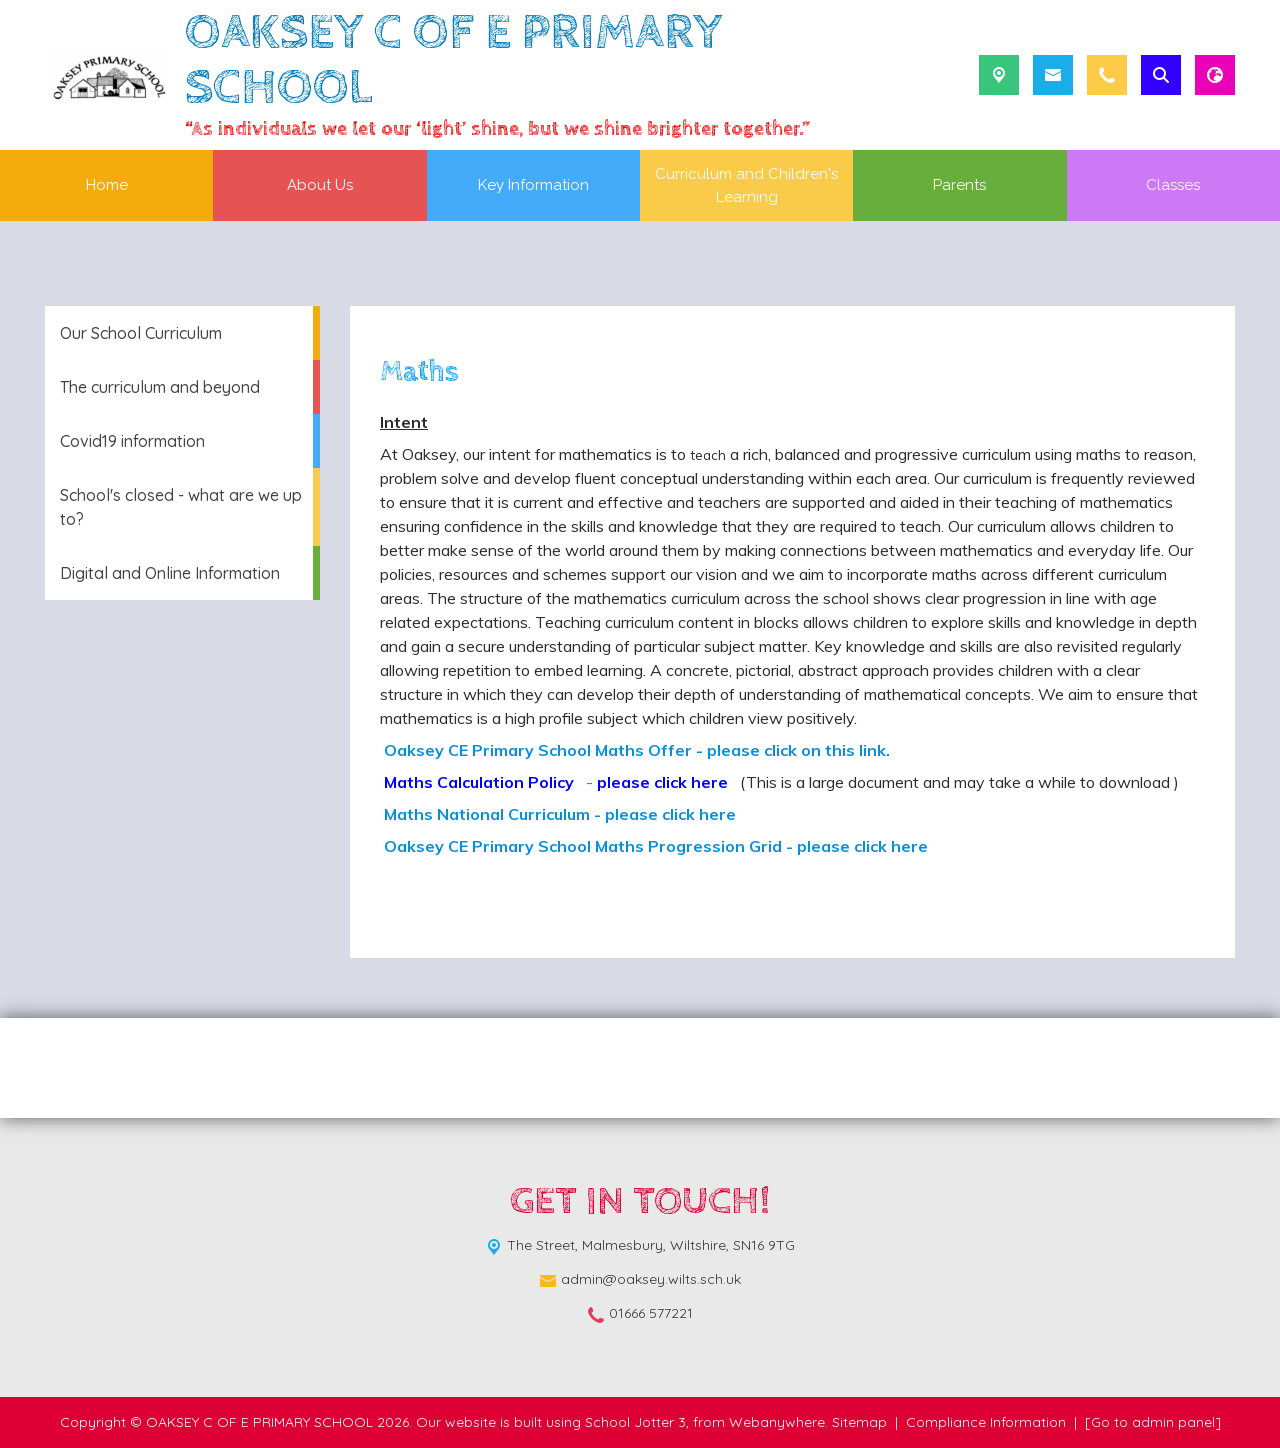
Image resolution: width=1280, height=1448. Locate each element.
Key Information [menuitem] (533, 185)
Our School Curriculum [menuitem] (141, 333)
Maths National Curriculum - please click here (558, 814)
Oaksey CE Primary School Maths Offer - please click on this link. (635, 750)
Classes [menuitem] (1173, 185)
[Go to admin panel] (1153, 1422)
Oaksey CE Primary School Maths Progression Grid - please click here (654, 846)
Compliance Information (986, 1422)
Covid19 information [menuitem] (132, 441)
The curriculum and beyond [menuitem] (160, 387)
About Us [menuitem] (320, 185)
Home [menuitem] (107, 185)
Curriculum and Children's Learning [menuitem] (746, 185)
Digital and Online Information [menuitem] (170, 573)
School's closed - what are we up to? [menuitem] (181, 507)
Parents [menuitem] (959, 185)
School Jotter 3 (635, 1422)
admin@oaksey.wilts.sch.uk (651, 1279)
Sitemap (859, 1422)
